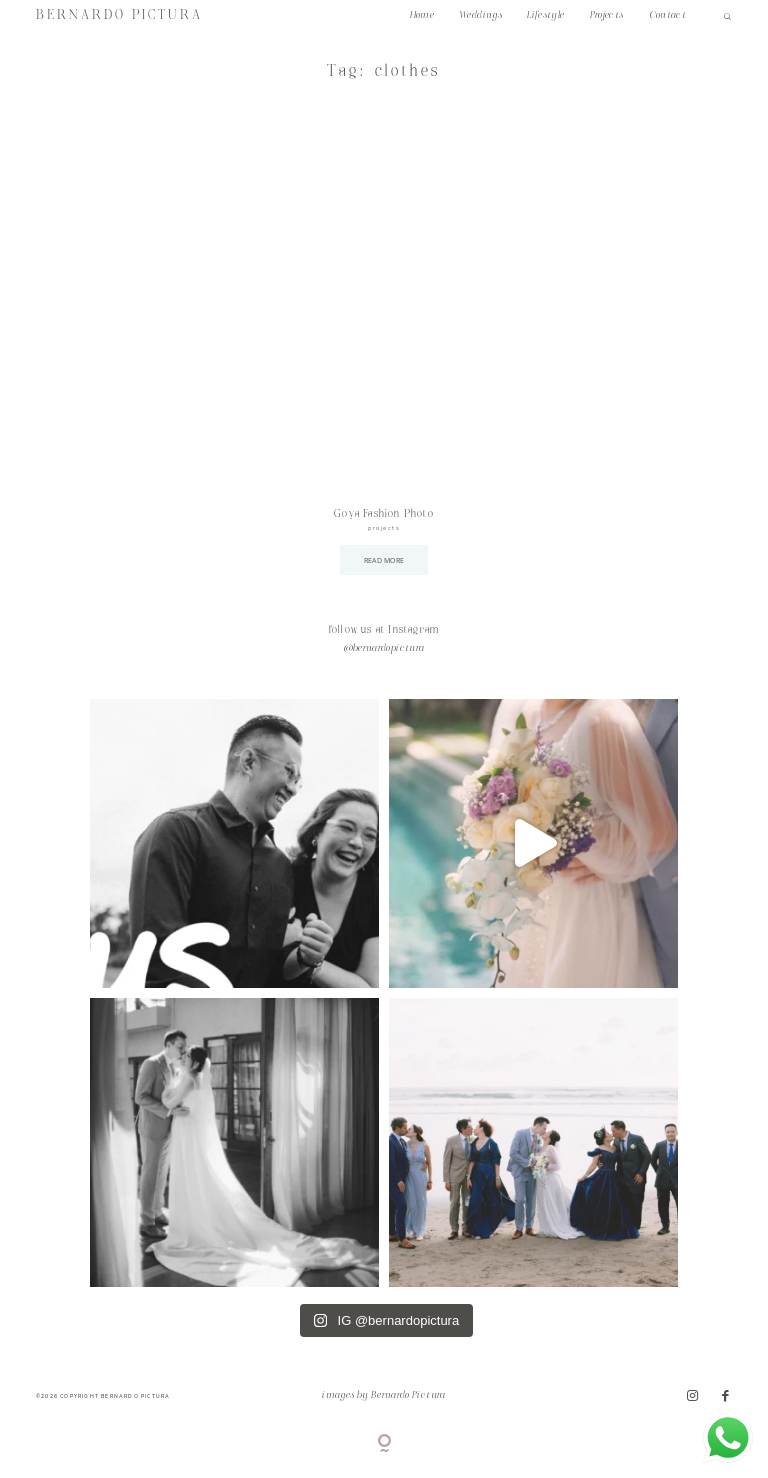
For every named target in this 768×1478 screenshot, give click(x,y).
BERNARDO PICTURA (119, 16)
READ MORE (384, 560)
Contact (668, 16)
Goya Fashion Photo (383, 514)
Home (422, 16)
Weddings (480, 16)
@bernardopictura (384, 649)
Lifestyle (545, 16)
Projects (607, 16)
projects (384, 528)
